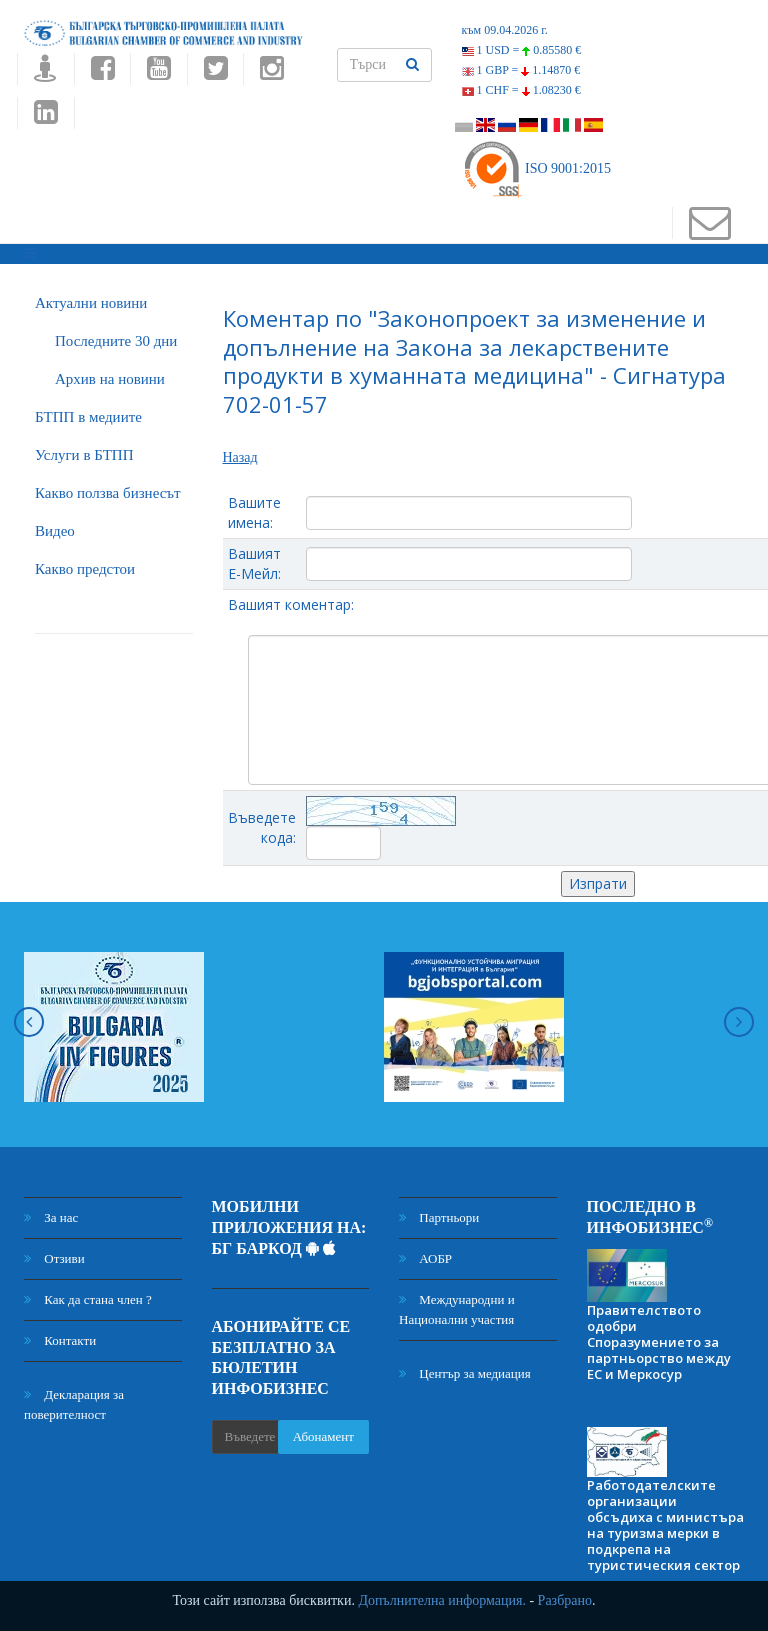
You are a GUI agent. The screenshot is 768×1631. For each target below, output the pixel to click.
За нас (51, 1217)
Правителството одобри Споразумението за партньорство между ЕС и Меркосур (659, 1342)
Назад (240, 457)
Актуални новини (91, 303)
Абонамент (323, 1436)
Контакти (60, 1340)
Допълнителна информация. (442, 1600)
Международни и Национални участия (457, 1309)
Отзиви (54, 1258)
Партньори (439, 1217)
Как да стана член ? (88, 1299)
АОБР (425, 1258)
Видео (55, 531)
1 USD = (522, 50)
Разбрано (565, 1600)
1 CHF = (521, 90)
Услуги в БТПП (84, 455)
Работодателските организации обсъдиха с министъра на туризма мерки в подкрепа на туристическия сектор (665, 1525)
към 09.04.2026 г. (505, 30)
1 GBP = (521, 70)
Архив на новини (110, 379)
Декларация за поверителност (74, 1404)
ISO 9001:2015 (536, 168)
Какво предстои (85, 569)
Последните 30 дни (116, 341)
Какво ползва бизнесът (108, 493)
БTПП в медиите (88, 417)
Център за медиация (465, 1373)
